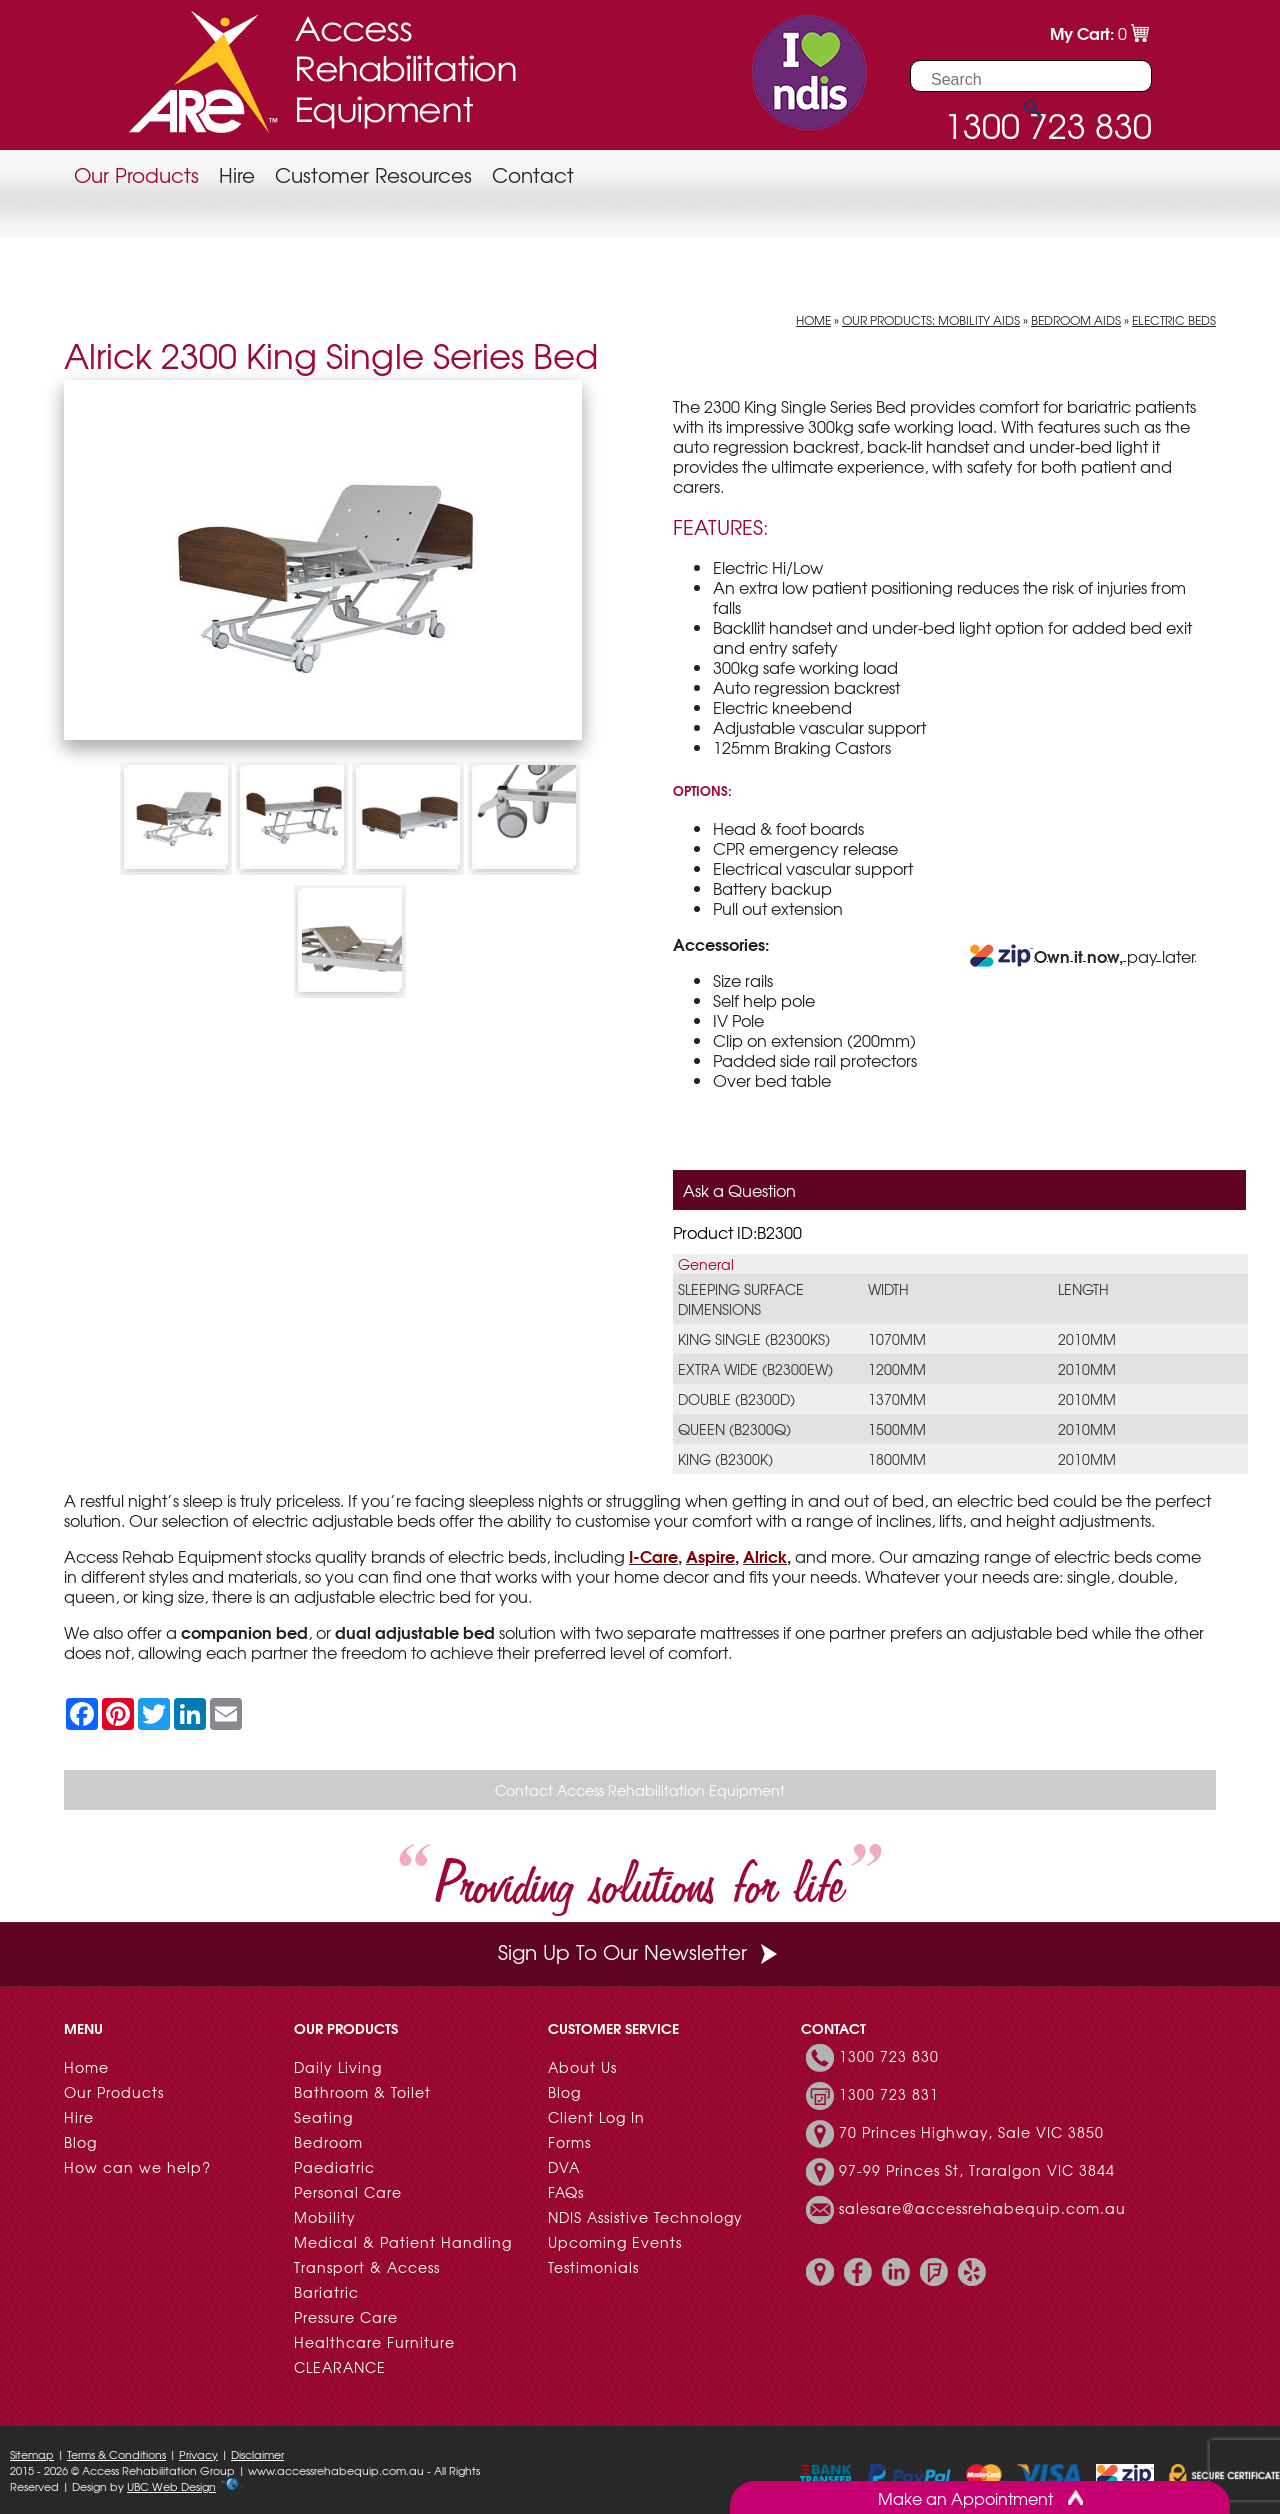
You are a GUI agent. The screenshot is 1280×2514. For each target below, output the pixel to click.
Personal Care (348, 2192)
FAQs (566, 2192)
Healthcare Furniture (374, 2342)
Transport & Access (367, 2267)
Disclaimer (257, 2454)
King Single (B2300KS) (754, 1339)
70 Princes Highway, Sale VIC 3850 (971, 2132)
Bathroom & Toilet (362, 2092)
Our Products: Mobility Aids (931, 320)
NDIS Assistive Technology (645, 2217)
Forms (569, 2142)
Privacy (198, 2454)
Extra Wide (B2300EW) (755, 1369)
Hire (237, 174)
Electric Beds (1174, 320)
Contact (533, 174)
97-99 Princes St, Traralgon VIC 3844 (977, 2170)
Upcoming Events (615, 2242)
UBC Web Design (171, 2486)
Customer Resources (373, 174)
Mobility (325, 2217)
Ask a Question (739, 1190)
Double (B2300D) (736, 1399)
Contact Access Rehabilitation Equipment (640, 1790)
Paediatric (334, 2167)
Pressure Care (346, 2317)
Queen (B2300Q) (734, 1429)
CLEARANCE (340, 2367)
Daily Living (338, 2067)
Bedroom (328, 2142)
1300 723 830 (889, 2056)
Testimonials (593, 2267)
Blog (80, 2142)
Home (813, 320)
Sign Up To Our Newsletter (640, 1951)
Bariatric (326, 2292)
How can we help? (137, 2167)
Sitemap (32, 2454)
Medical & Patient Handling (403, 2242)
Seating (323, 2117)
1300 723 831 (889, 2094)
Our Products (136, 174)
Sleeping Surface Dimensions (741, 1299)
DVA (564, 2167)
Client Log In (596, 2117)
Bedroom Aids (1076, 320)
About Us (582, 2067)
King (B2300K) (725, 1459)
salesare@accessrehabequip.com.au (982, 2208)
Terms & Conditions (116, 2454)
